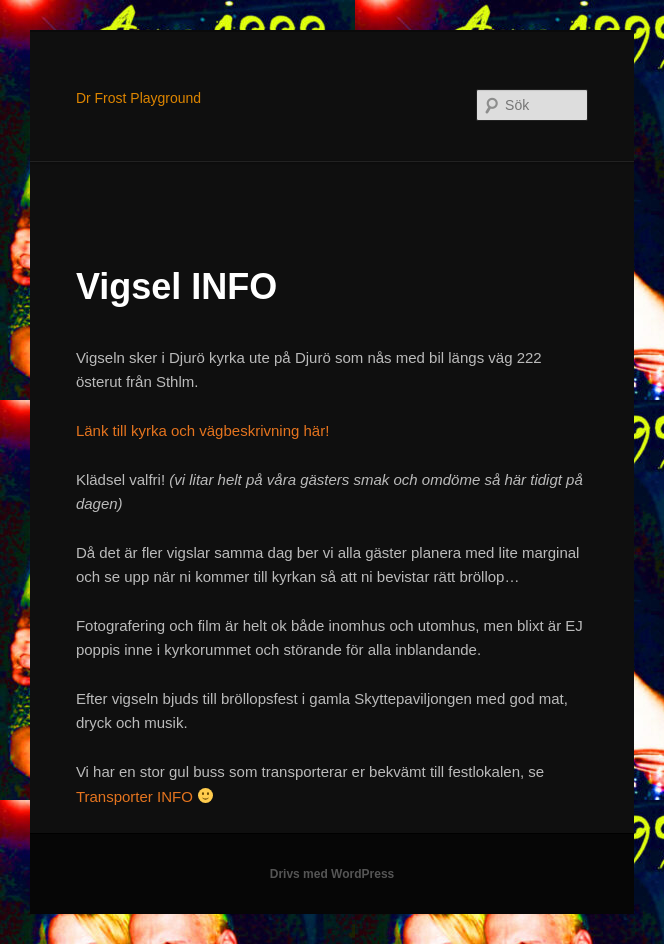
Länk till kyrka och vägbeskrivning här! (202, 430)
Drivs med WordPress (332, 874)
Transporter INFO (134, 796)
